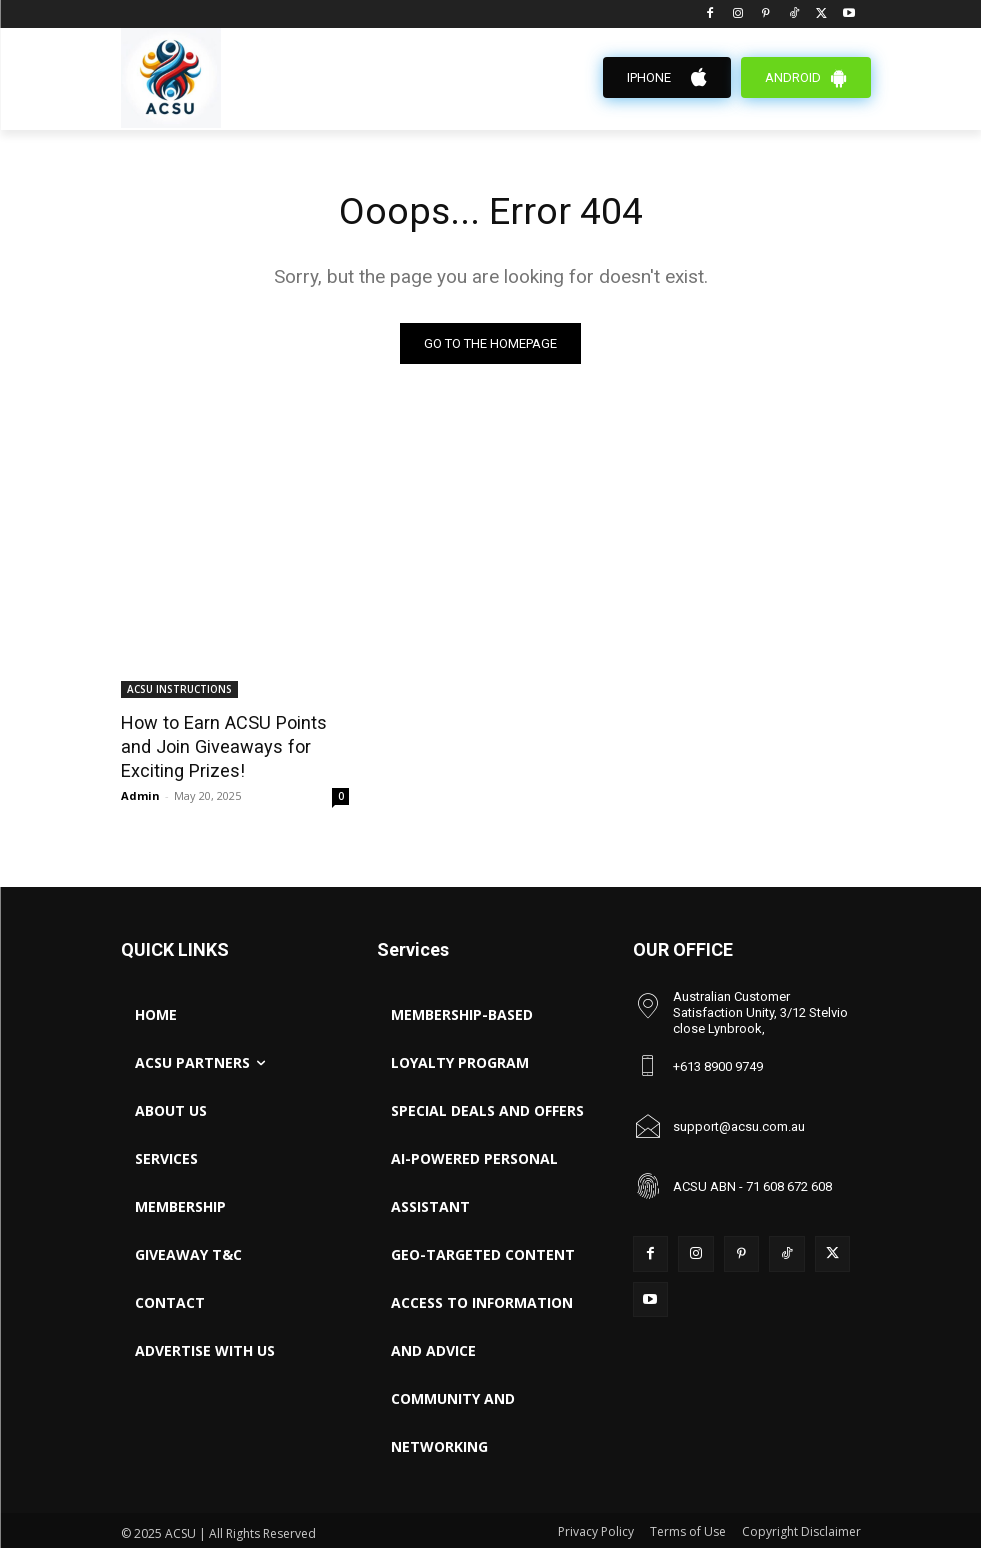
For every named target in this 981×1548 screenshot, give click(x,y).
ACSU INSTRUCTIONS (179, 690)
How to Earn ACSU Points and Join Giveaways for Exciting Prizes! (232, 745)
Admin (140, 791)
